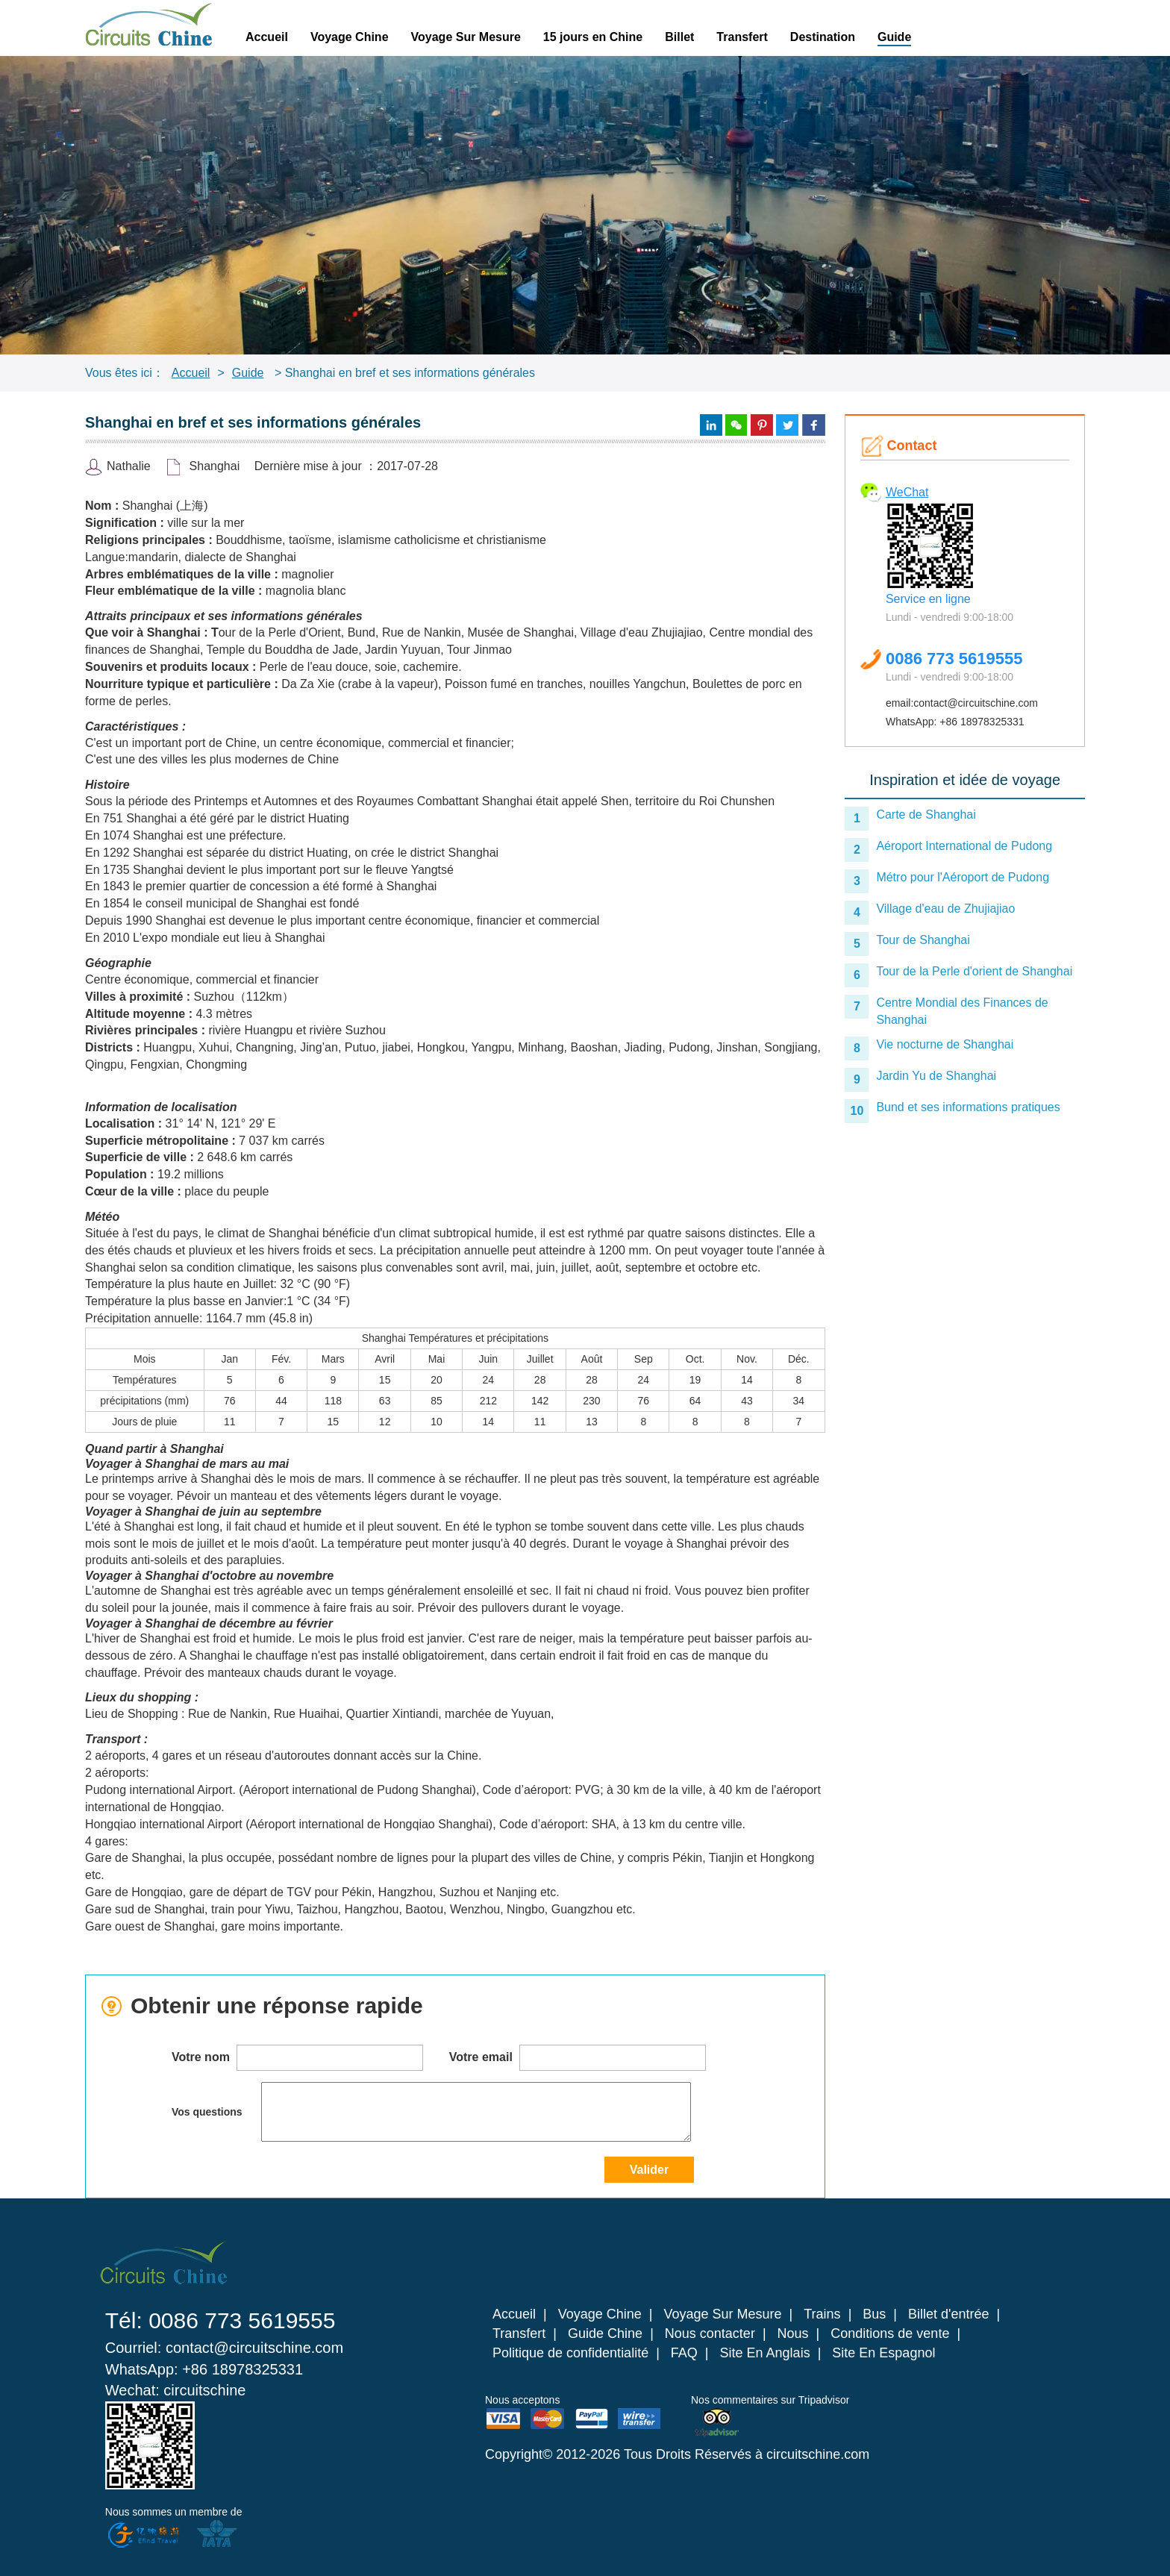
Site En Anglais (765, 2352)
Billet (679, 37)
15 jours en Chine (592, 37)
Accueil (266, 37)
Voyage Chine (349, 37)
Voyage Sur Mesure (466, 37)
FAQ (684, 2352)
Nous (793, 2333)
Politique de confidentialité (570, 2352)
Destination (822, 37)
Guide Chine (605, 2333)
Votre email (578, 2058)
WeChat (907, 492)
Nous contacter (710, 2333)
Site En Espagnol (883, 2352)
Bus (874, 2314)
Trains (822, 2314)
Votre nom (297, 2058)
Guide (894, 37)
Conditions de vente (889, 2333)
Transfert (741, 37)
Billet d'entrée (948, 2314)
